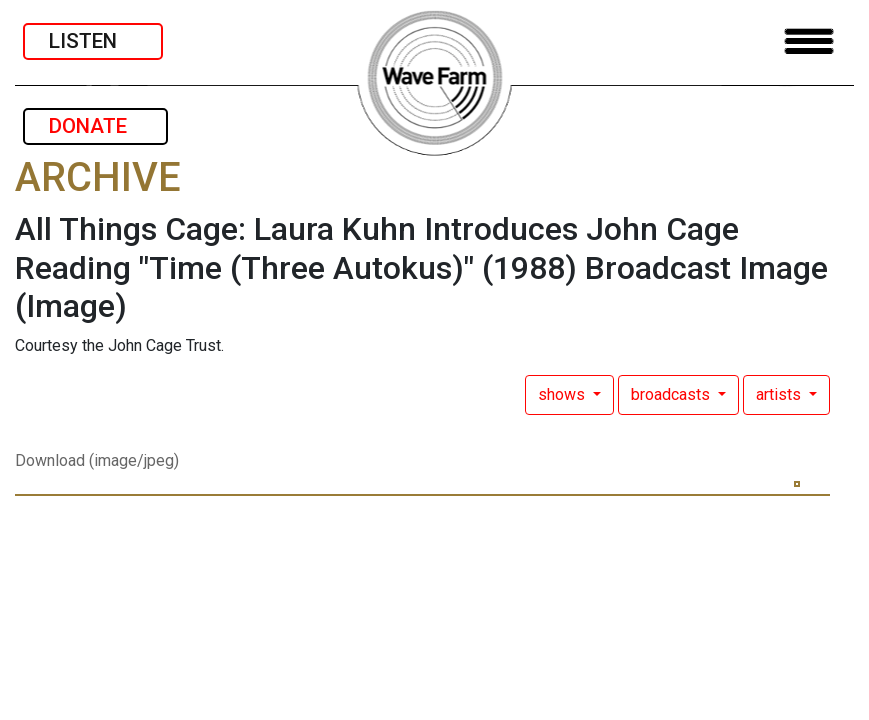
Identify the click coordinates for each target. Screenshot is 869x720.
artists (780, 394)
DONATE (95, 126)
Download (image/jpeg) (97, 460)
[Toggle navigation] (809, 41)
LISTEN (93, 41)
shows (563, 394)
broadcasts (672, 394)
